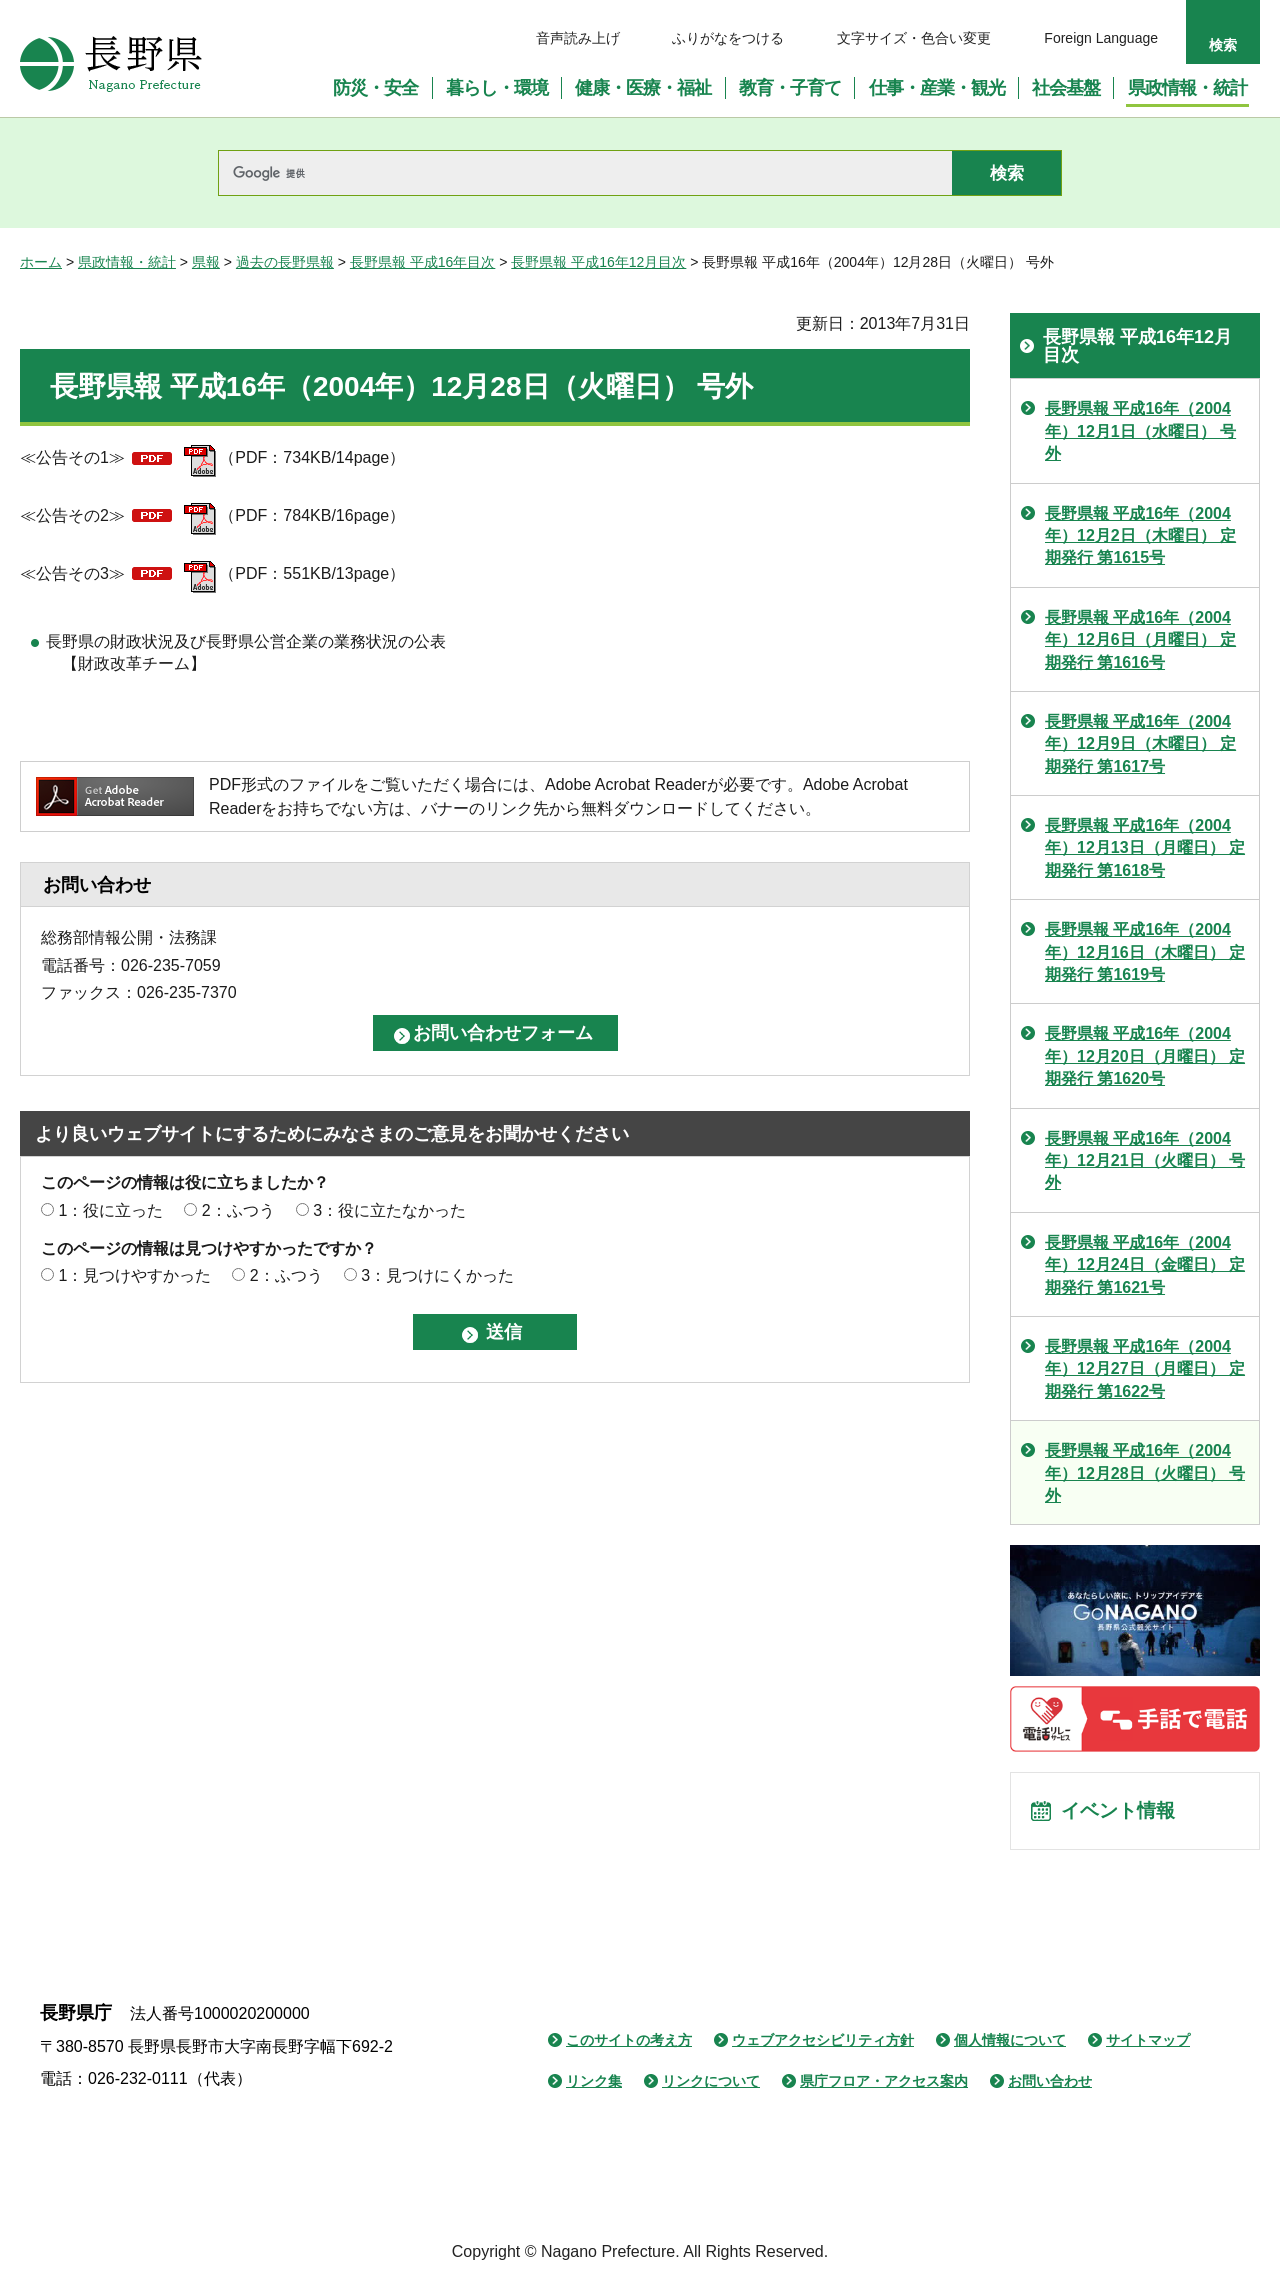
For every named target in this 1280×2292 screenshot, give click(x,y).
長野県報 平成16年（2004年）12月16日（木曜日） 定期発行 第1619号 (1145, 952)
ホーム (41, 262)
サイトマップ (1148, 2046)
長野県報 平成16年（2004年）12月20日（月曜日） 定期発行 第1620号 (1145, 1056)
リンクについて (711, 2087)
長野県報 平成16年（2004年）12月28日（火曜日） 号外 (1145, 1473)
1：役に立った (110, 1210)
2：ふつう (238, 1210)
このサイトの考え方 (629, 2046)
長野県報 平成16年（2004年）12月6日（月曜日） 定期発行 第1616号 (1140, 640)
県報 (206, 262)
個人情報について (1010, 2046)
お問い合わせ (1050, 2087)
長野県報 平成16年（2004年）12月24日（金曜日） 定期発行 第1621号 (1145, 1265)
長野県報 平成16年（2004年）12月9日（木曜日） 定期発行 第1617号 (1140, 744)
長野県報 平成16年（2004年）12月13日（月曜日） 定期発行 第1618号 (1145, 848)
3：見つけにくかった (437, 1275)
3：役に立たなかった (389, 1210)
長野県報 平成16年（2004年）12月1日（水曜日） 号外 (1140, 431)
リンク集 (594, 2087)
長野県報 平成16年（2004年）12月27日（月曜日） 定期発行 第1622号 (1145, 1369)
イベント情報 (1121, 1814)
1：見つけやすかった (134, 1275)
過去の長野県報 (285, 262)
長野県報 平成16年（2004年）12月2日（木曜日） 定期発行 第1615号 (1140, 536)
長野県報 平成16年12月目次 (598, 262)
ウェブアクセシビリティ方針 (823, 2046)
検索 (1223, 45)
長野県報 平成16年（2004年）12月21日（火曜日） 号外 (1145, 1161)
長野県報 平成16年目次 (422, 262)
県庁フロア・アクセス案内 (884, 2087)
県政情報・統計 (127, 262)
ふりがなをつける (728, 38)
